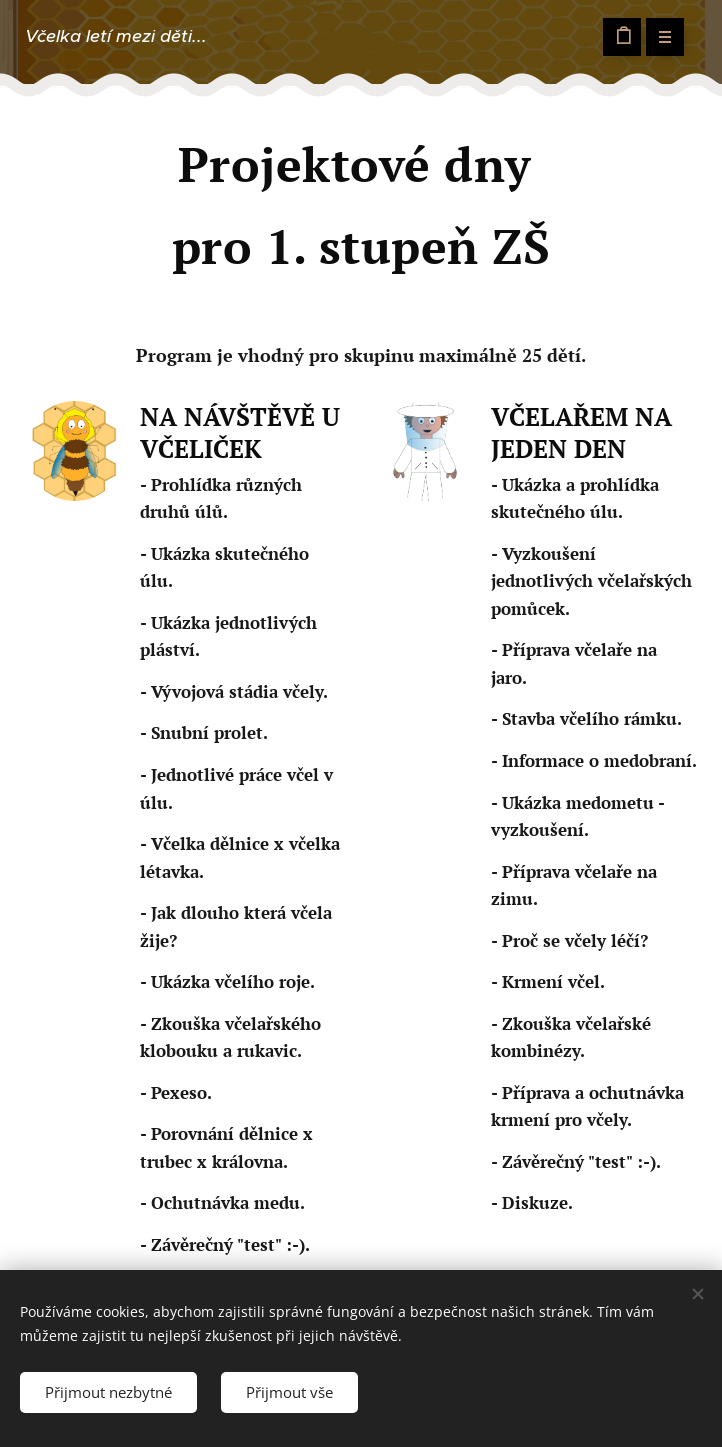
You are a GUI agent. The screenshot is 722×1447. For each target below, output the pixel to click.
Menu (658, 36)
